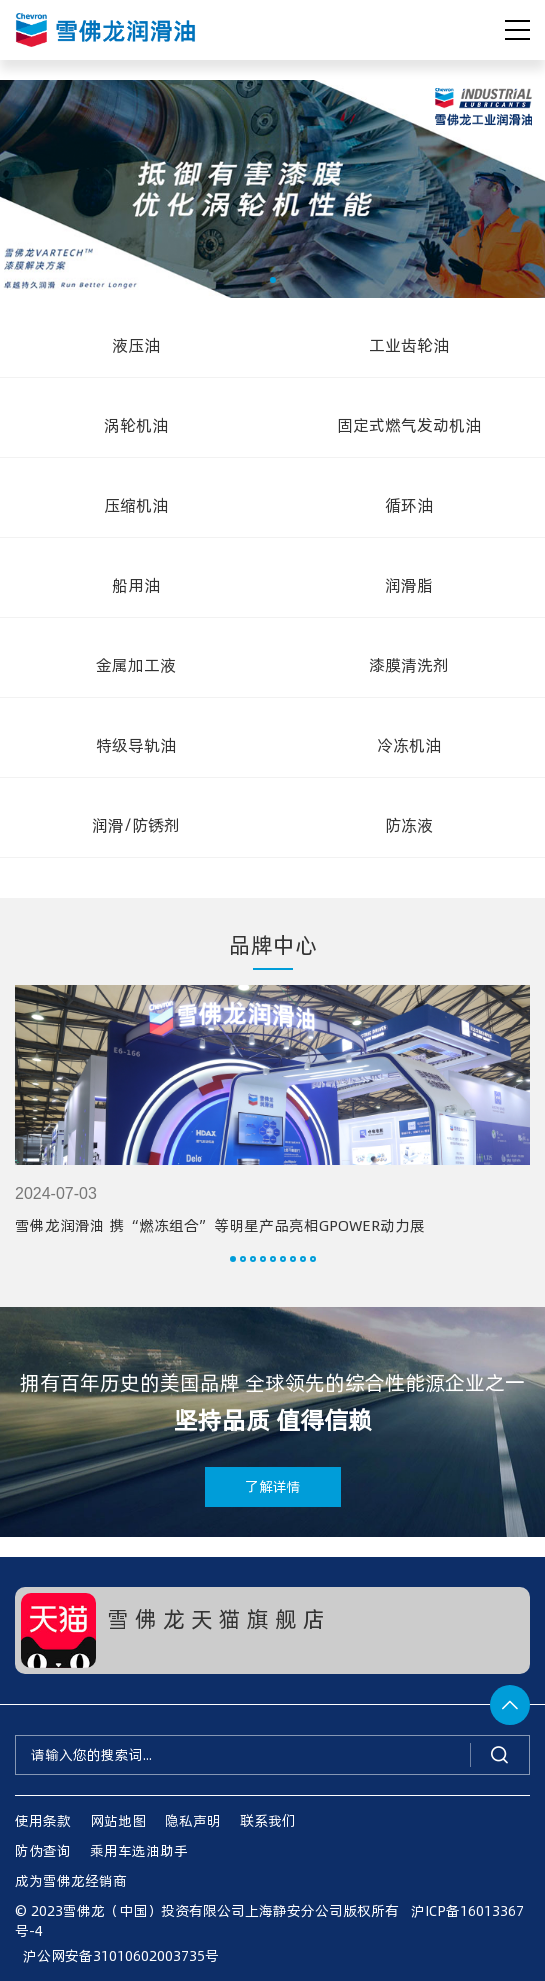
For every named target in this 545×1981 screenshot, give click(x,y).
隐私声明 (193, 1820)
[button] (273, 280)
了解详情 (273, 1486)
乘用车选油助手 (139, 1850)
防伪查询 (43, 1850)
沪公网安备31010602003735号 (117, 1955)
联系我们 (268, 1820)
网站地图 (118, 1820)
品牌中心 (273, 944)
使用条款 (43, 1820)
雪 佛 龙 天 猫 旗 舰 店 (216, 1618)
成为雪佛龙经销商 (71, 1880)
